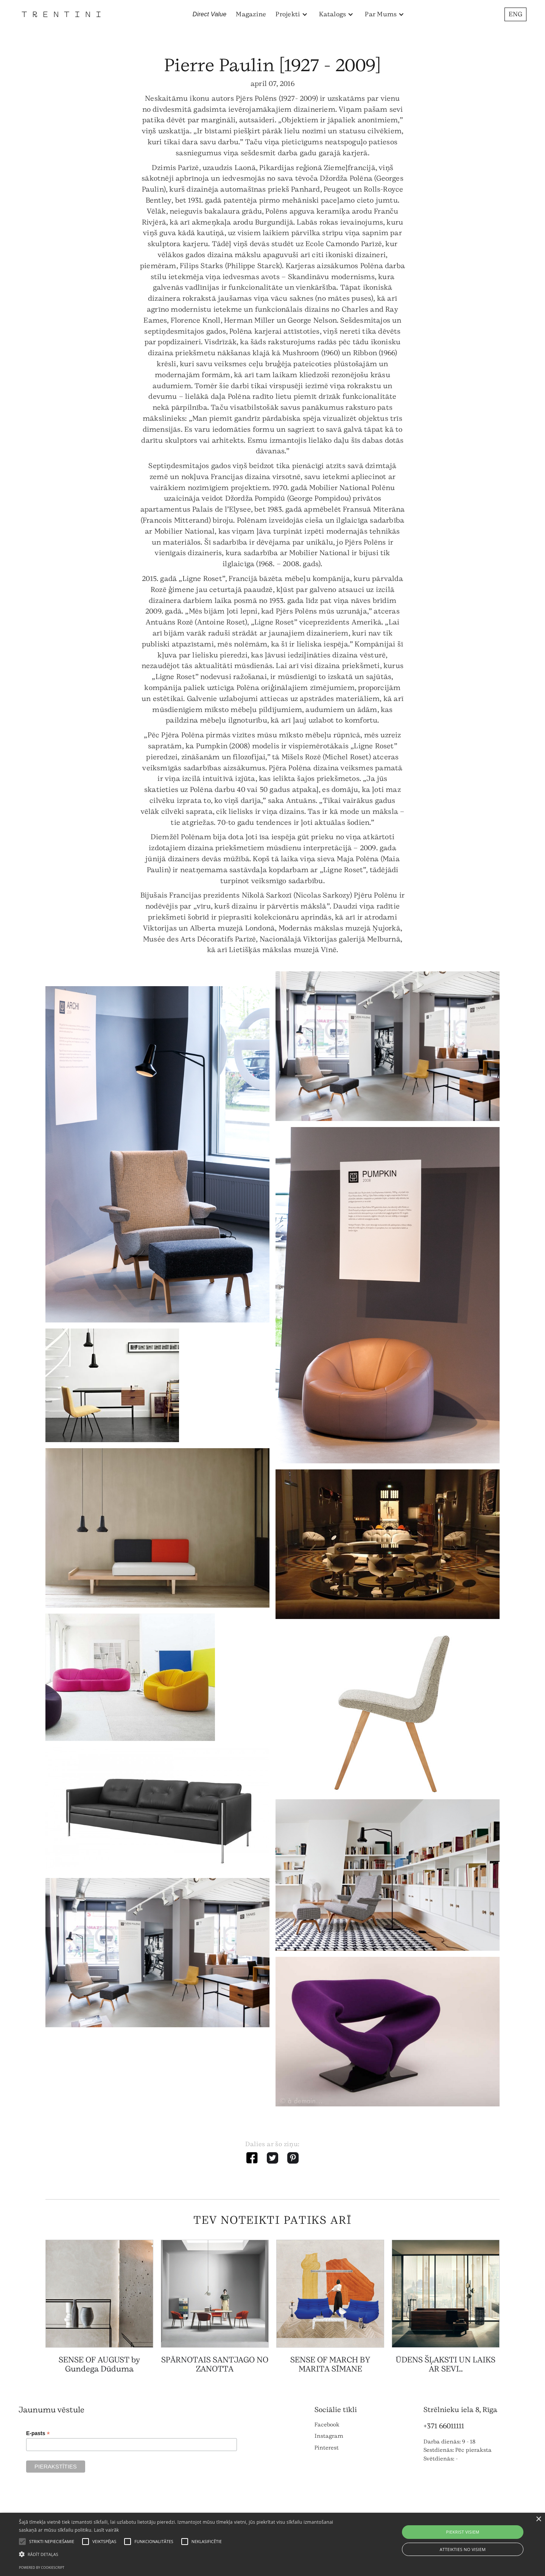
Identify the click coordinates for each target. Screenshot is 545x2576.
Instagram (329, 2436)
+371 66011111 (444, 2426)
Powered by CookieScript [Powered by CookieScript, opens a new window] (41, 2567)
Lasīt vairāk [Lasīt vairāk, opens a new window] (106, 2530)
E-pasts (38, 2433)
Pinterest (327, 2448)
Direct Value (210, 14)
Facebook (327, 2424)
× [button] (538, 2519)
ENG (515, 14)
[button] (291, 14)
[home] (61, 14)
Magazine (251, 14)
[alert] (272, 2544)
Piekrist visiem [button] (462, 2532)
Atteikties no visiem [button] (463, 2549)
